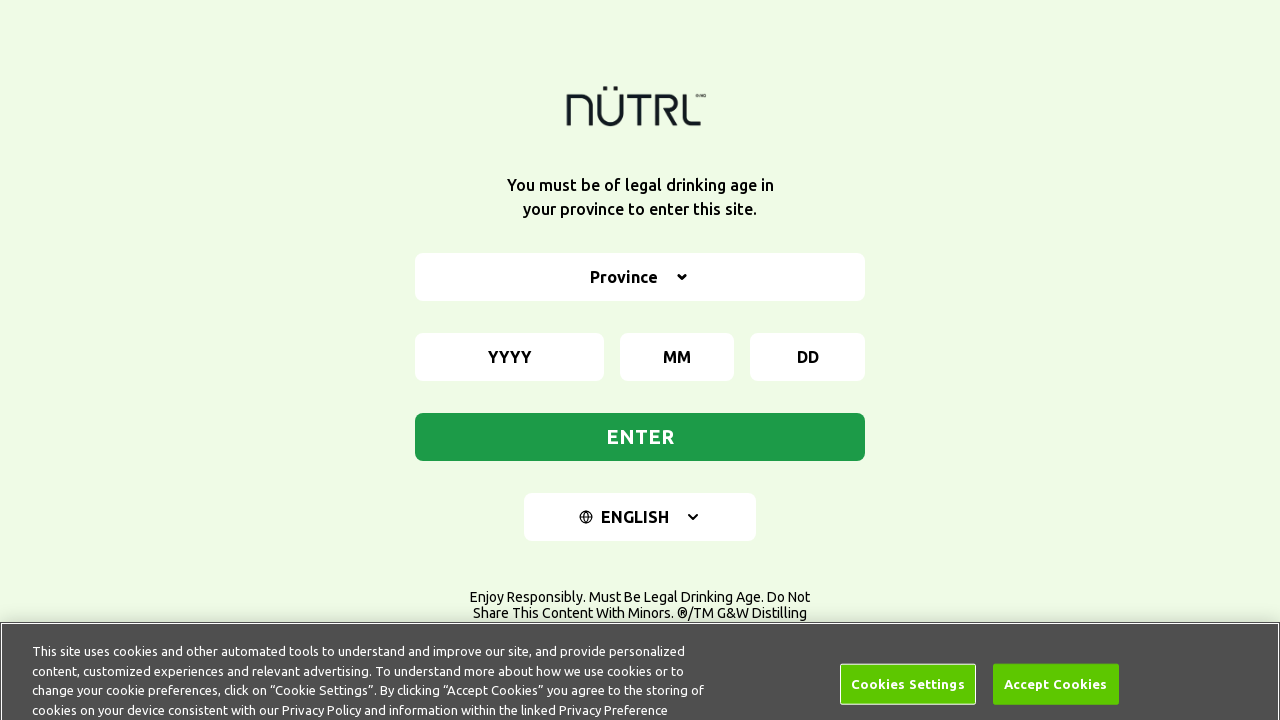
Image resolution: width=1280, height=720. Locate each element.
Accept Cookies (1056, 692)
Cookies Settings (908, 692)
